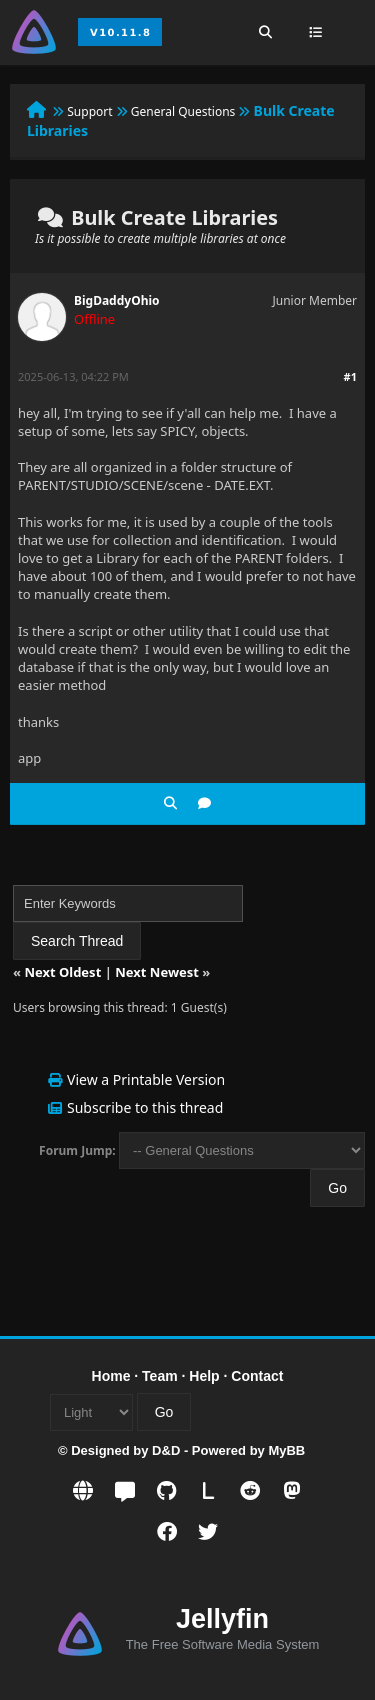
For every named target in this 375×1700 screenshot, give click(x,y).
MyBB (286, 1450)
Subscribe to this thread (145, 1107)
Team (160, 1376)
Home (111, 1376)
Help (204, 1376)
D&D (166, 1450)
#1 (350, 376)
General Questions (183, 111)
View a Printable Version (146, 1079)
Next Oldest (62, 972)
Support (89, 111)
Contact (257, 1376)
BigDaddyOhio (117, 300)
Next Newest (157, 972)
